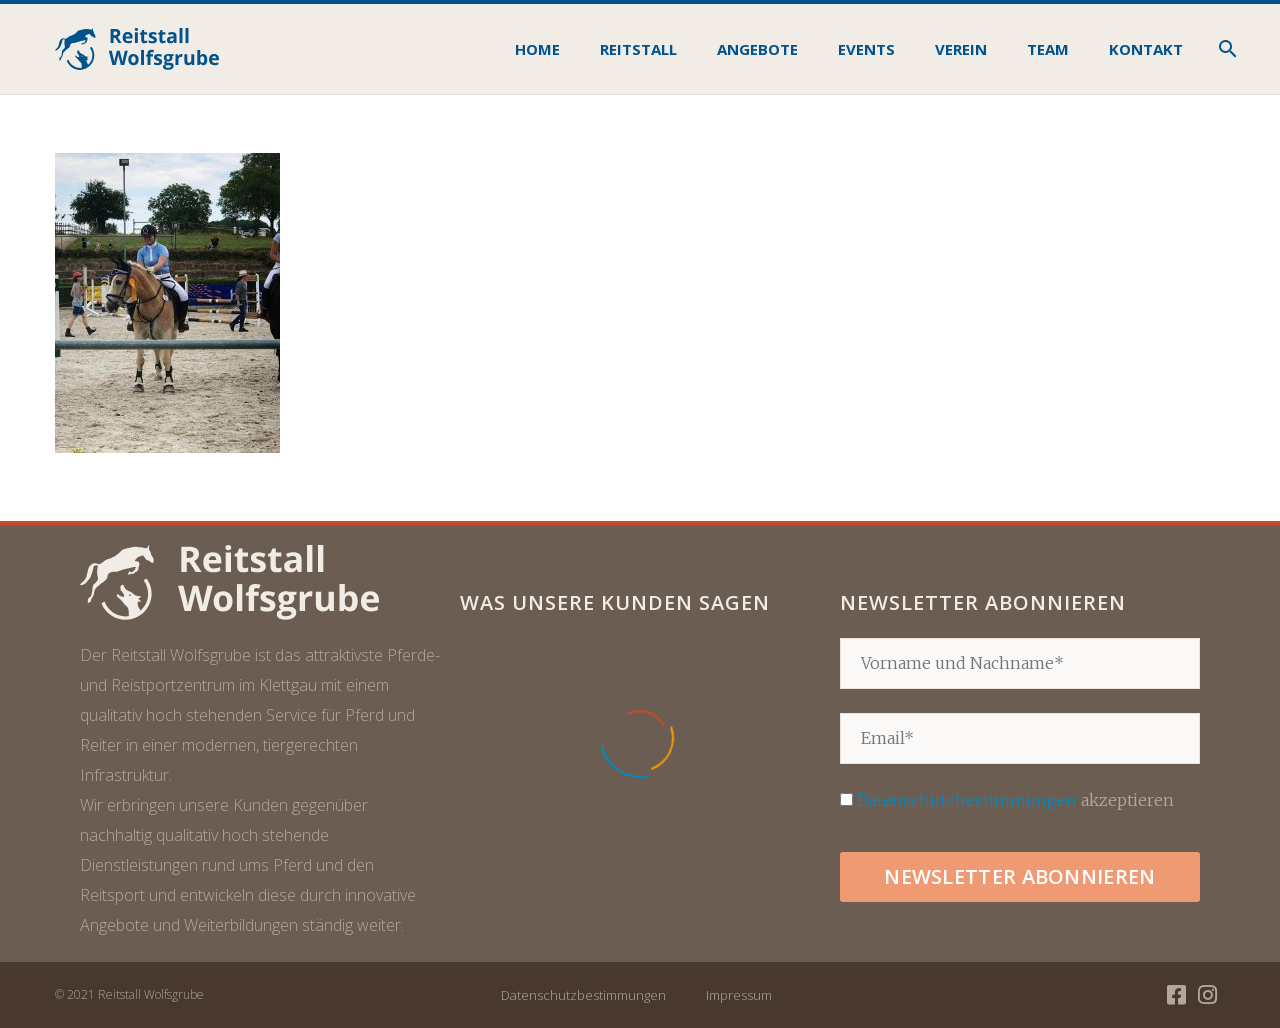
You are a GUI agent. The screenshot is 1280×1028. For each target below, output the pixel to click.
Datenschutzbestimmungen (967, 800)
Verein (961, 49)
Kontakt (1146, 49)
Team (1048, 49)
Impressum (739, 995)
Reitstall (638, 49)
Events (866, 49)
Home (537, 49)
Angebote (757, 49)
